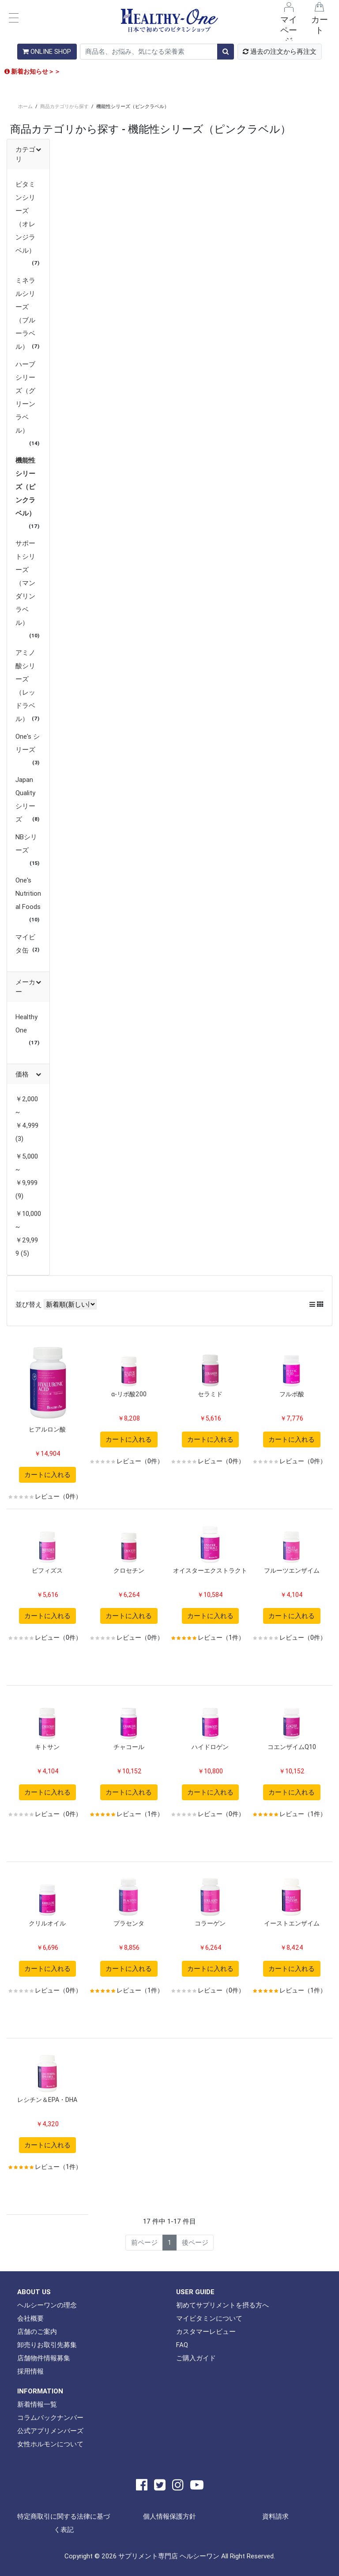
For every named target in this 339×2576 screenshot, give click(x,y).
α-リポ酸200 (129, 1394)
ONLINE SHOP (47, 51)
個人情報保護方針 (169, 2516)
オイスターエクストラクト (210, 1570)
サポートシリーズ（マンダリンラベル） (25, 583)
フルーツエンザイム (292, 1570)
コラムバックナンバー (50, 2417)
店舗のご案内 (37, 2331)
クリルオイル (47, 1923)
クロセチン (128, 1570)
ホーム (25, 106)
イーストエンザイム (292, 1923)
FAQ (182, 2344)
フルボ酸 (291, 1394)
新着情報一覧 (37, 2404)
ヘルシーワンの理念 (47, 2305)
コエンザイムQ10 (291, 1747)
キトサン (47, 1747)
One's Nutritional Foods (28, 893)
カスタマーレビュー (206, 2331)
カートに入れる (47, 1474)
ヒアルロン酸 (47, 1429)
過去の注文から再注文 (279, 51)
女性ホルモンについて (50, 2444)
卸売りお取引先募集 (47, 2344)
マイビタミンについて (209, 2318)
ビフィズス (47, 1570)
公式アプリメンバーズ (50, 2430)
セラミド (210, 1394)
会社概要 (30, 2318)
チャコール (128, 1747)
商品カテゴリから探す (64, 106)
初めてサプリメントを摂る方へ (222, 2305)
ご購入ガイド (196, 2358)
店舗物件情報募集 (43, 2358)
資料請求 (275, 2516)
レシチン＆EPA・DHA (47, 2100)
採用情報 (30, 2371)
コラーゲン (210, 1923)
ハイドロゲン (210, 1747)
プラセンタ (128, 1923)
